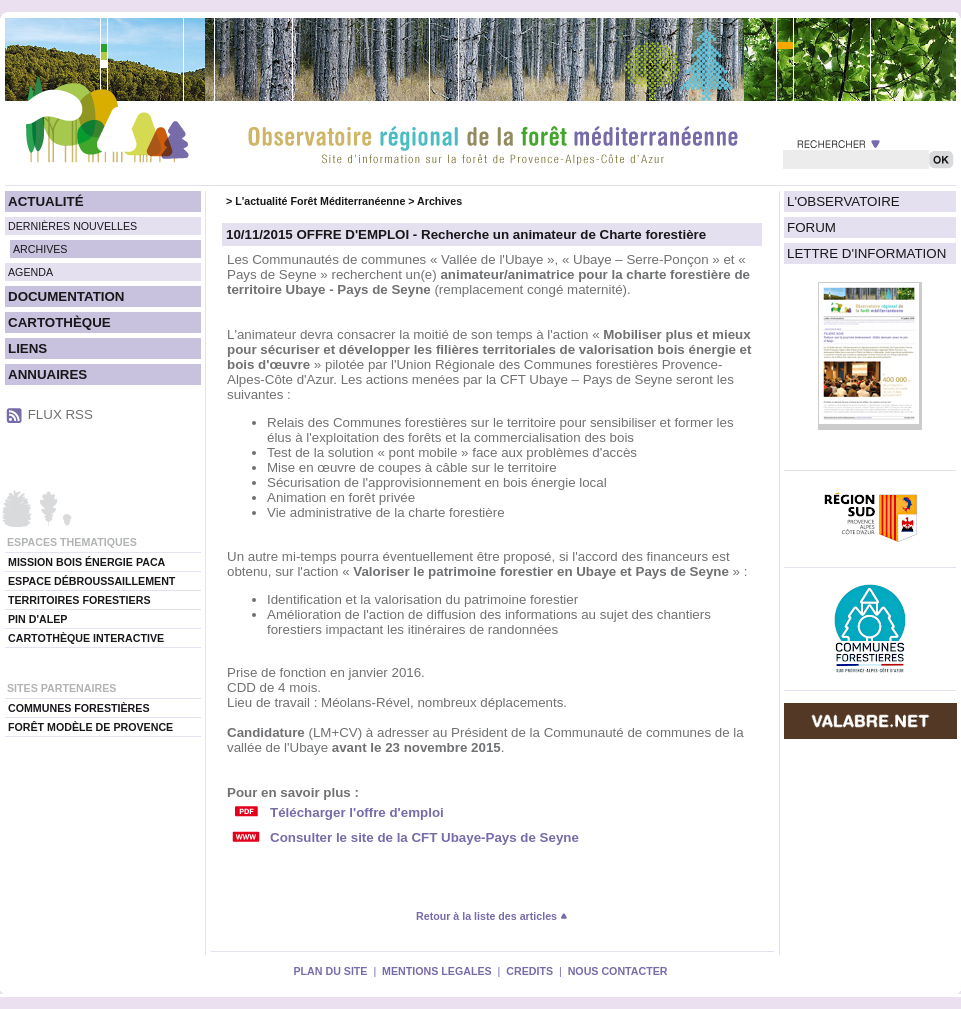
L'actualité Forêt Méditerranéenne (320, 201)
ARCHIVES (40, 249)
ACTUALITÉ (46, 201)
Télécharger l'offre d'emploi (357, 812)
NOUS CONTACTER (618, 971)
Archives (439, 201)
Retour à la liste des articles (492, 916)
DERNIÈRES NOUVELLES (72, 226)
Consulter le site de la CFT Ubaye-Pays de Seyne (424, 837)
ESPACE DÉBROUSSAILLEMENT (91, 581)
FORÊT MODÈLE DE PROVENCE (90, 727)
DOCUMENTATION (66, 296)
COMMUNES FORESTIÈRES (79, 708)
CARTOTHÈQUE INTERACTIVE (86, 638)
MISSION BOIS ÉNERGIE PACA (86, 562)
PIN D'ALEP (37, 619)
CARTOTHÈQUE (59, 322)
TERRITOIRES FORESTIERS (79, 600)
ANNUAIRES (47, 374)
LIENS (27, 348)
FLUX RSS (60, 414)
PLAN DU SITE (330, 971)
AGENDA (30, 272)
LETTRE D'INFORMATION (866, 253)
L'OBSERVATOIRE (843, 201)
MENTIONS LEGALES (437, 971)
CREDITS (529, 971)
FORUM (811, 227)
